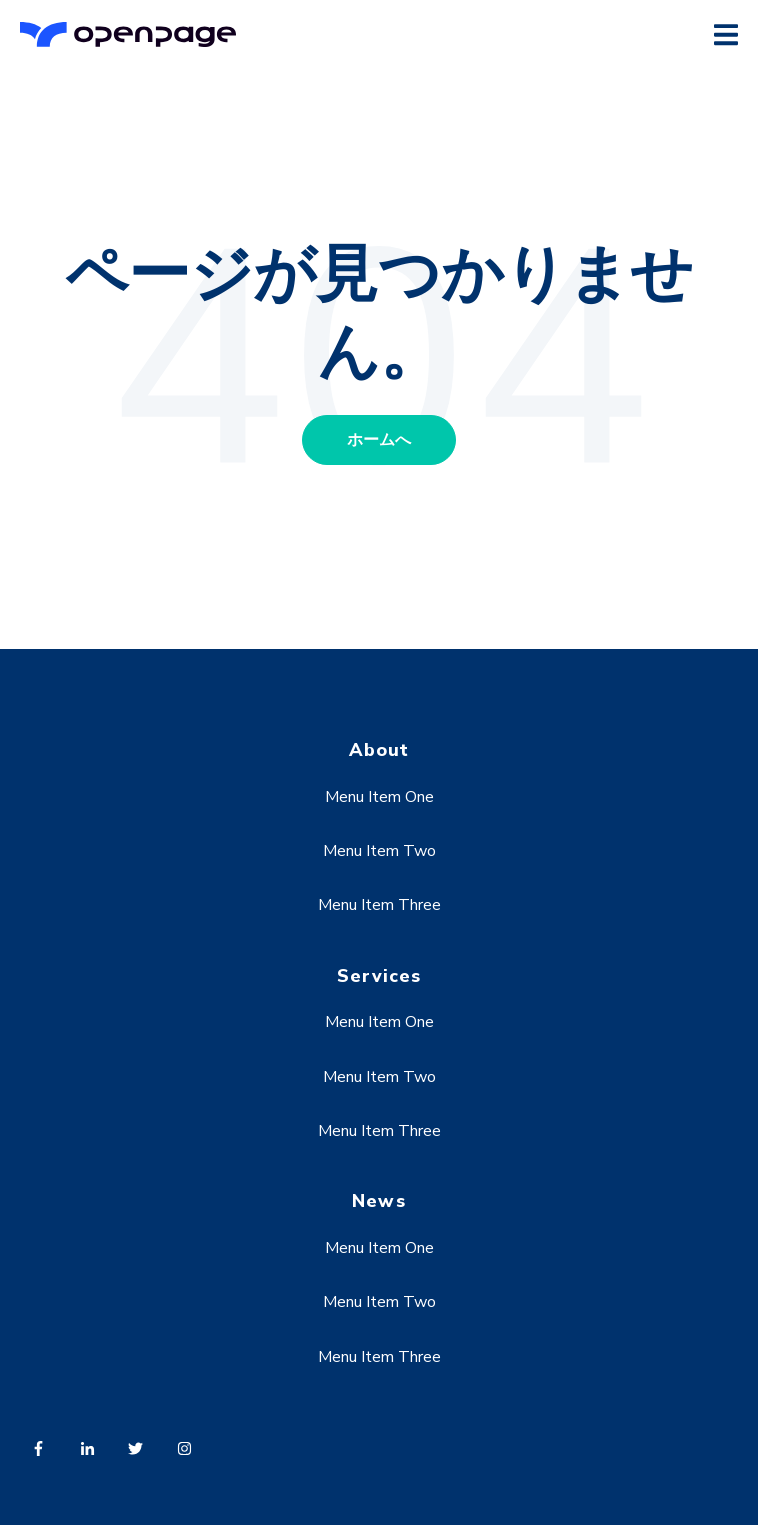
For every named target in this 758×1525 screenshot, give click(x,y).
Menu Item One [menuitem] (379, 797)
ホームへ (379, 440)
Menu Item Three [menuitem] (379, 905)
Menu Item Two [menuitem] (379, 851)
